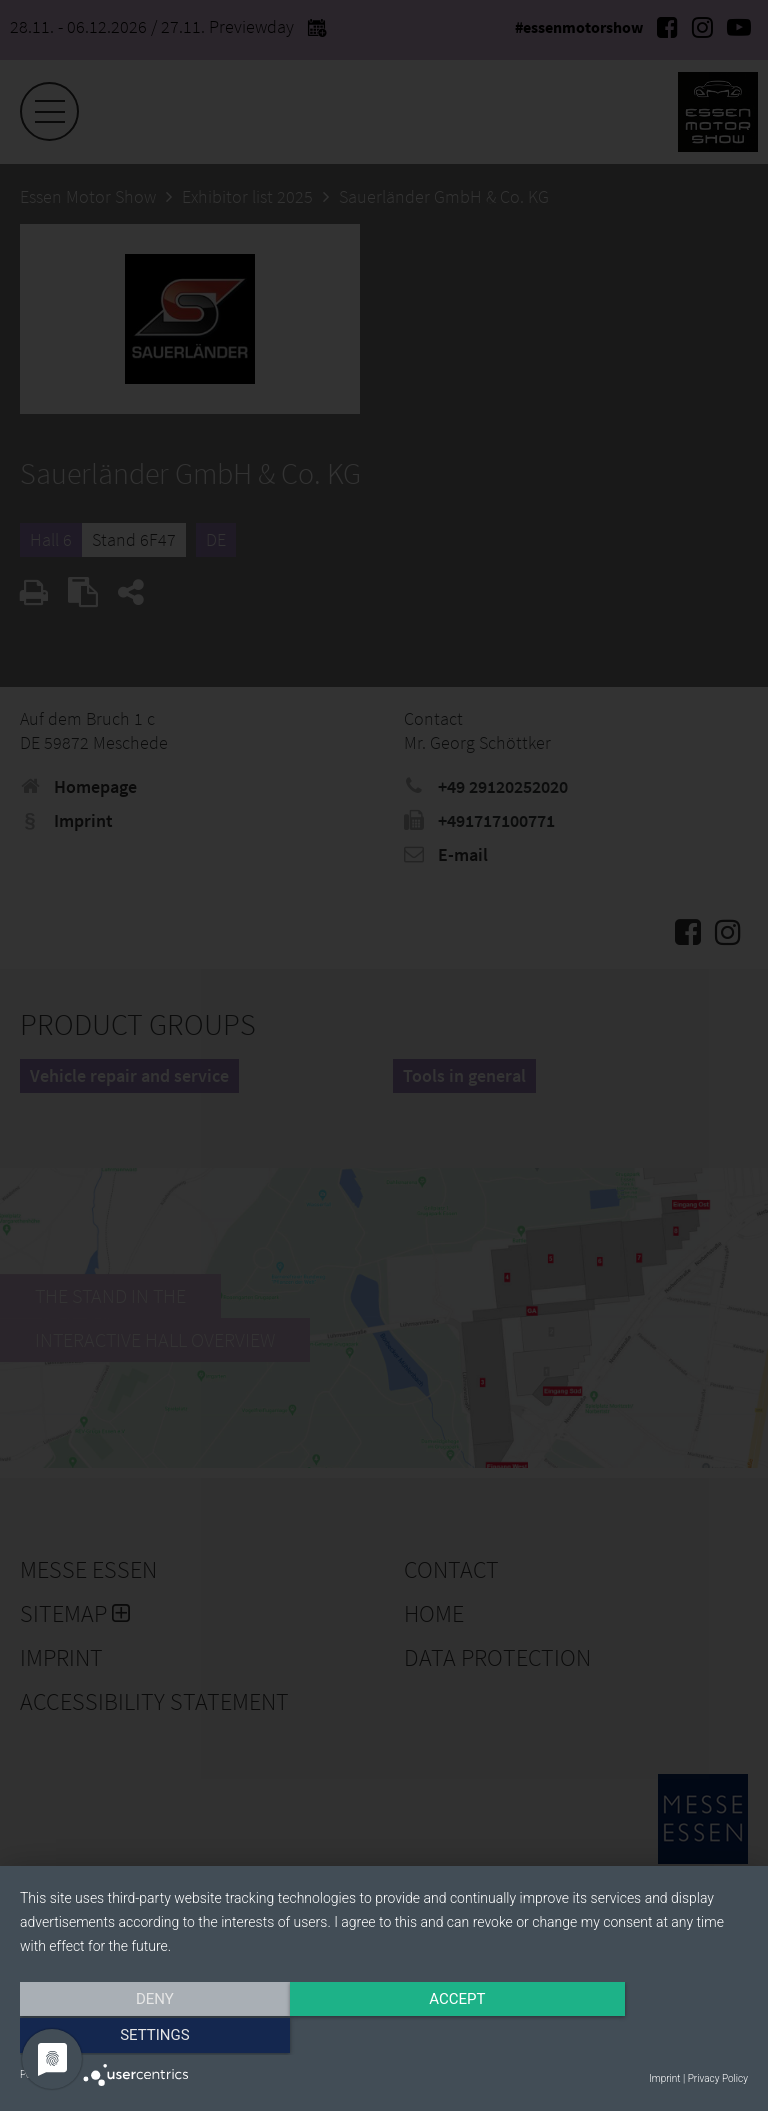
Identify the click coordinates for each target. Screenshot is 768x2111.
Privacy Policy (718, 2078)
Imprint (664, 2078)
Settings (639, 2038)
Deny (129, 2038)
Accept (384, 2038)
